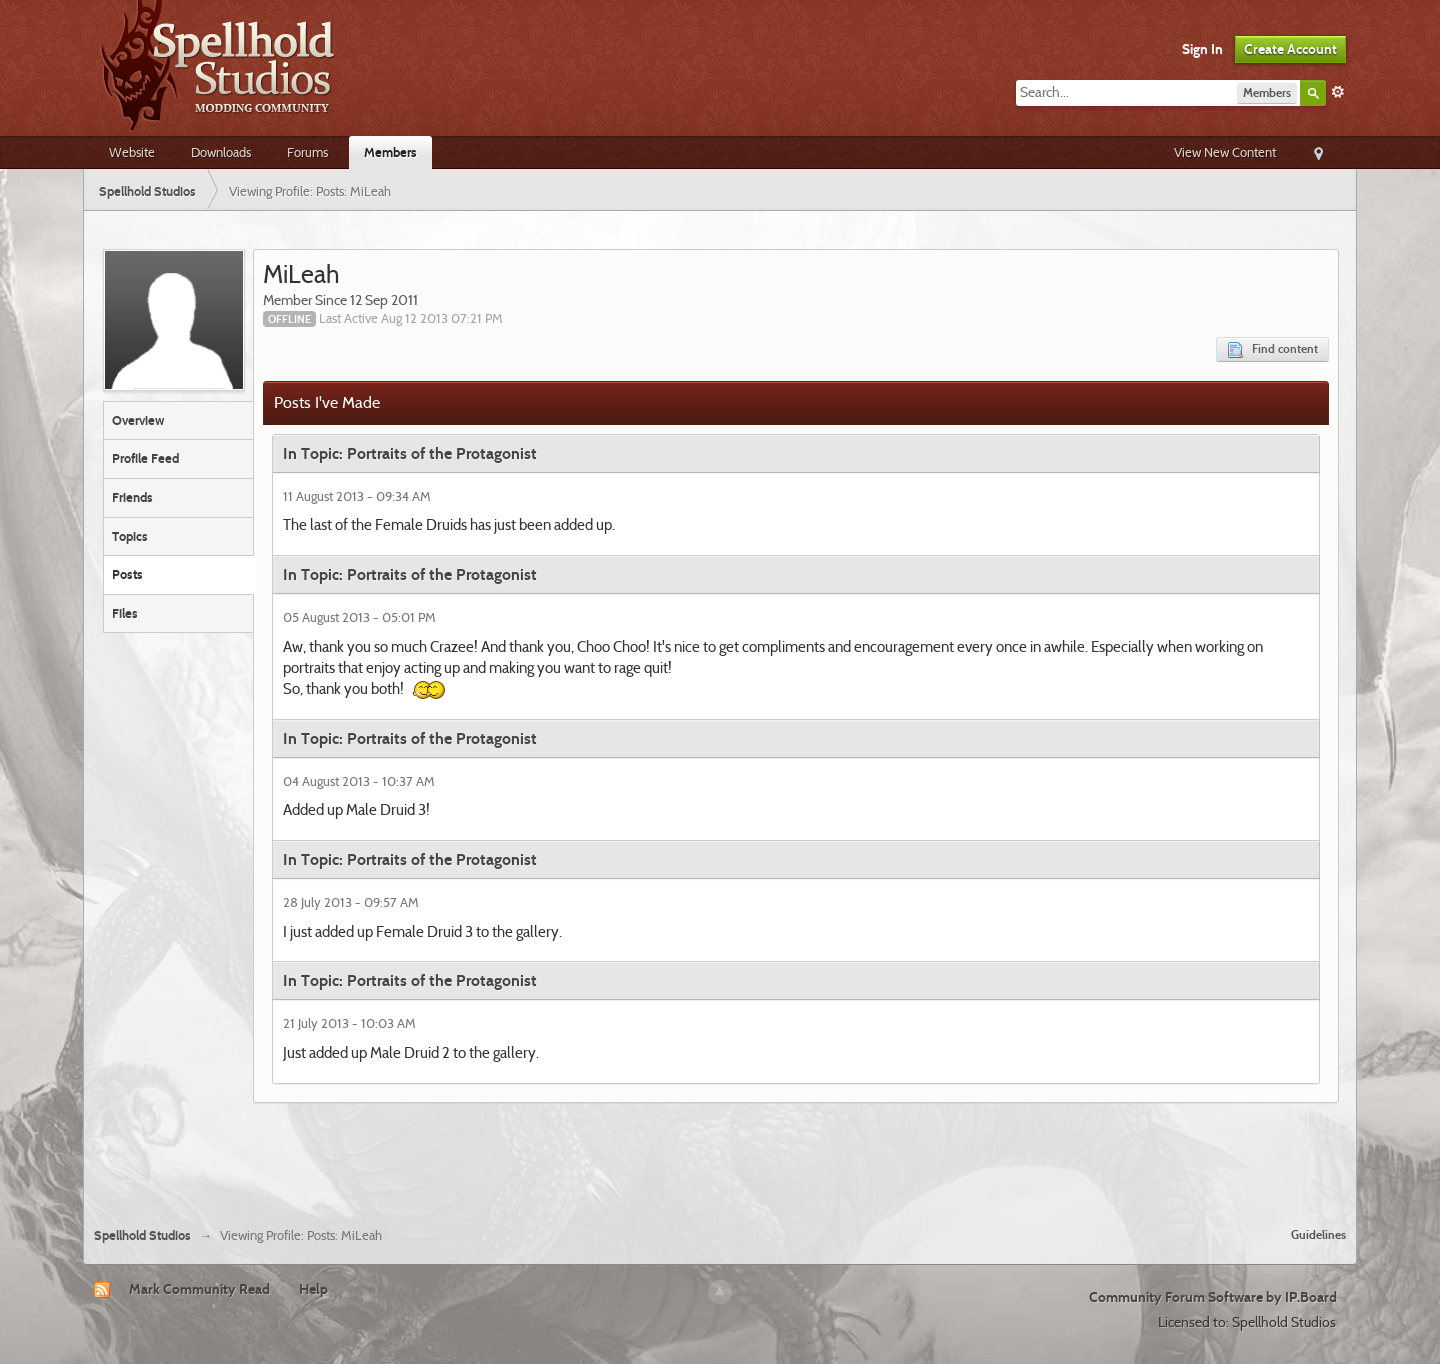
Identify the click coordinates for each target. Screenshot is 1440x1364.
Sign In (1202, 49)
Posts (127, 574)
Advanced (1338, 92)
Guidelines (1318, 1234)
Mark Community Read (199, 1289)
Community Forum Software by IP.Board (1213, 1297)
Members (390, 152)
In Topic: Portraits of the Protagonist (410, 453)
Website (132, 152)
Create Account (1290, 49)
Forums (307, 152)
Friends (132, 497)
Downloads (221, 152)
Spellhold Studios (142, 1235)
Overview (138, 420)
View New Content (1225, 152)
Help (313, 1289)
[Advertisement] (720, 1157)
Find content (1272, 349)
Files (125, 613)
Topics (130, 536)
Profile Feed (145, 458)
